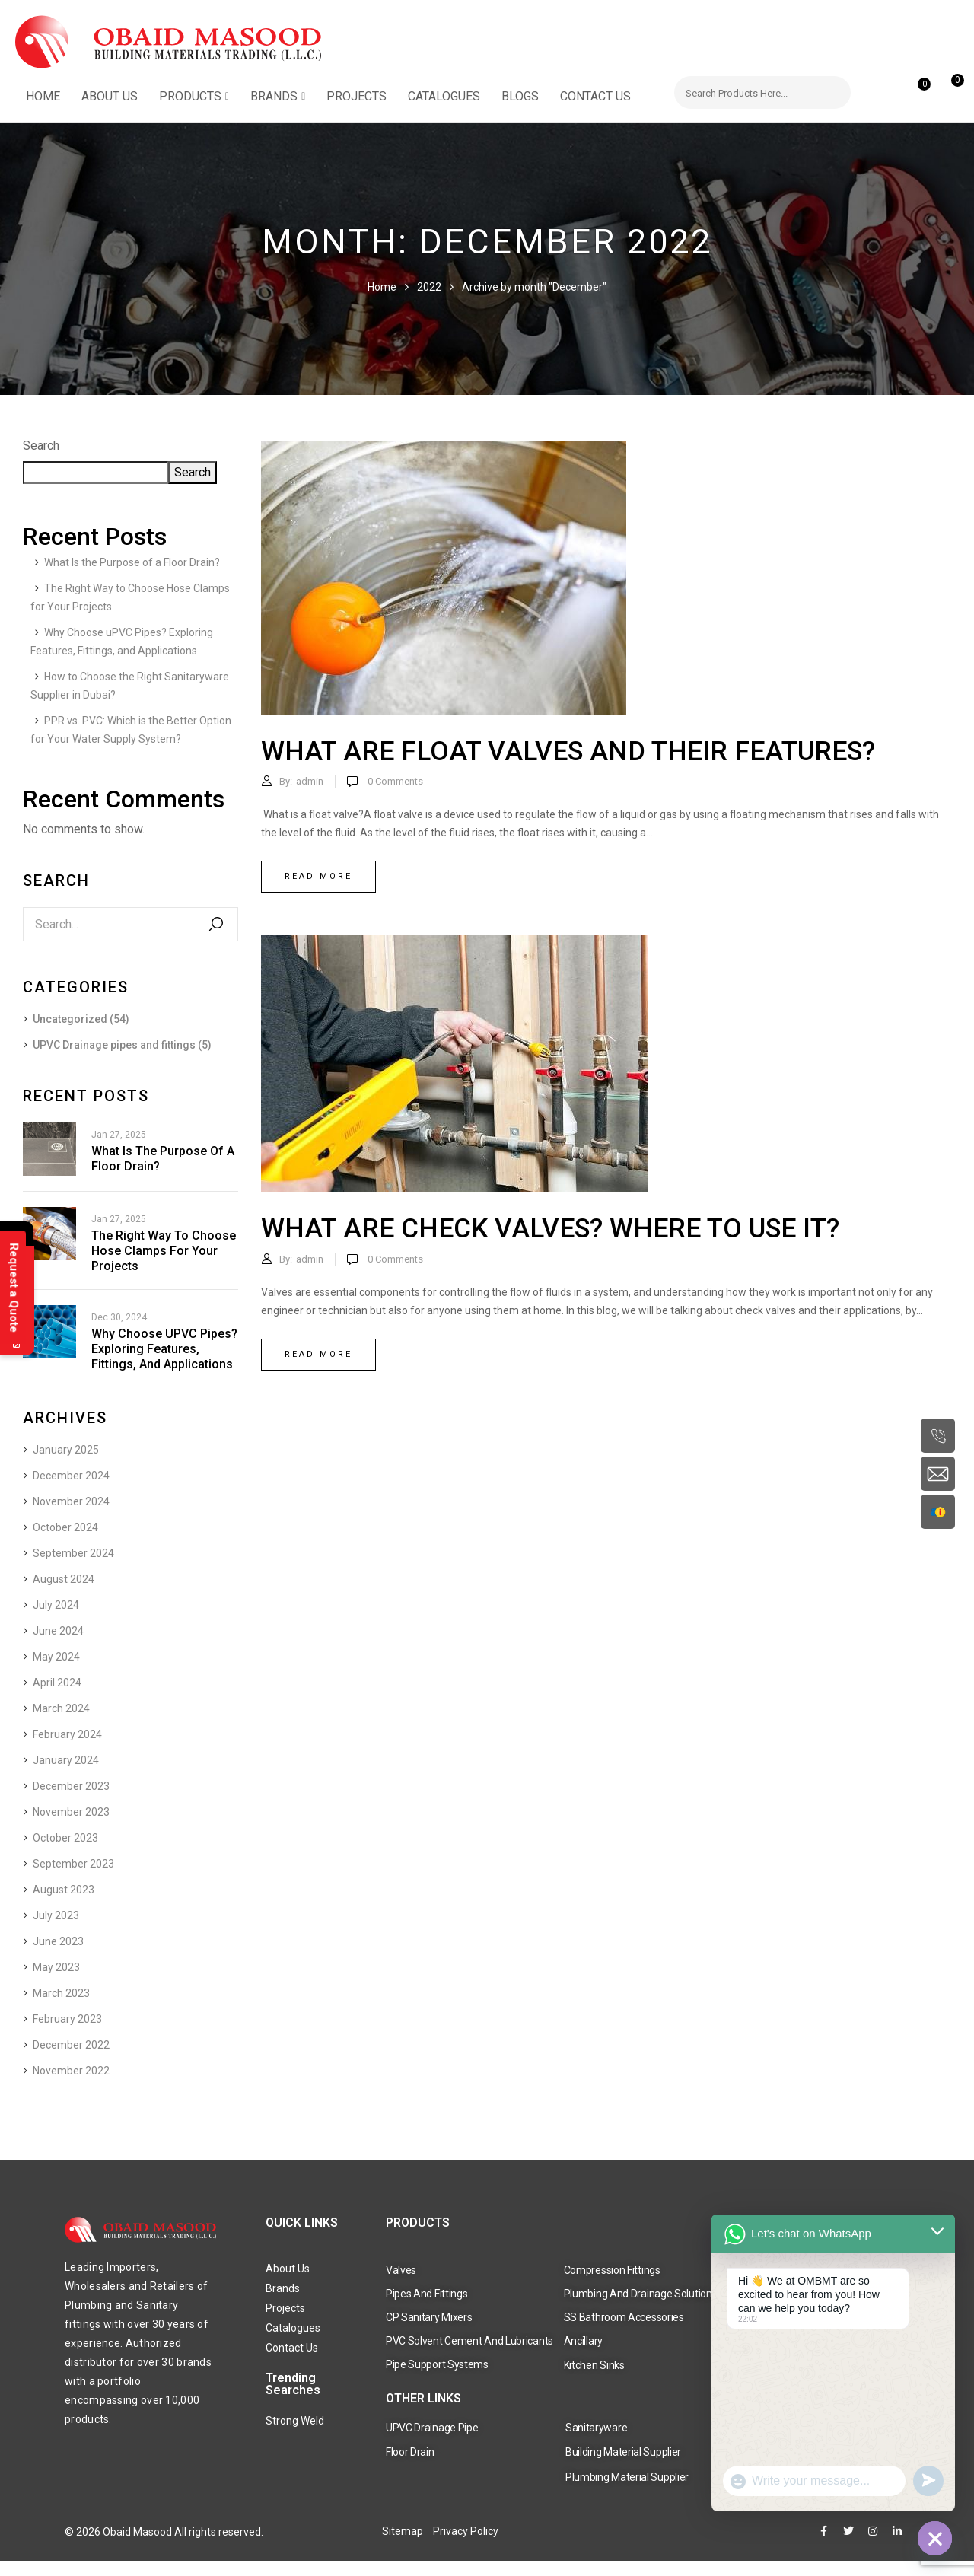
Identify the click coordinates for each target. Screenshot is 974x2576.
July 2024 (56, 1605)
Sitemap (402, 2531)
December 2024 (71, 1475)
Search (41, 445)
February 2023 (67, 2019)
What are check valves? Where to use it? (550, 1228)
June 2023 (58, 1941)
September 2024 (73, 1553)
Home (382, 287)
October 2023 (65, 1838)
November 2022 (71, 2071)
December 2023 (71, 1786)
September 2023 (73, 1864)
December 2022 (71, 2045)
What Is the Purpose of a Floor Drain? (132, 562)
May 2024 (56, 1657)
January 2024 (66, 1760)
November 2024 (71, 1501)
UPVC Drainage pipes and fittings (114, 1045)
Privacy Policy (465, 2531)
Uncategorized (70, 1019)
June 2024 (58, 1631)
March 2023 (61, 1993)
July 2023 (56, 1915)
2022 (429, 287)
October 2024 (65, 1527)
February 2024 (67, 1734)
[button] (949, 87)
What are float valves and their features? (568, 751)
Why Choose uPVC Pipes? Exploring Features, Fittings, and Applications (164, 1348)
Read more (318, 876)
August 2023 (63, 1889)
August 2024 (63, 1579)
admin (309, 781)
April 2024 (57, 1682)
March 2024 (61, 1708)
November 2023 (71, 1812)
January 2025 (66, 1450)
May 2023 (56, 1967)
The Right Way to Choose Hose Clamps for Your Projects (163, 1250)
